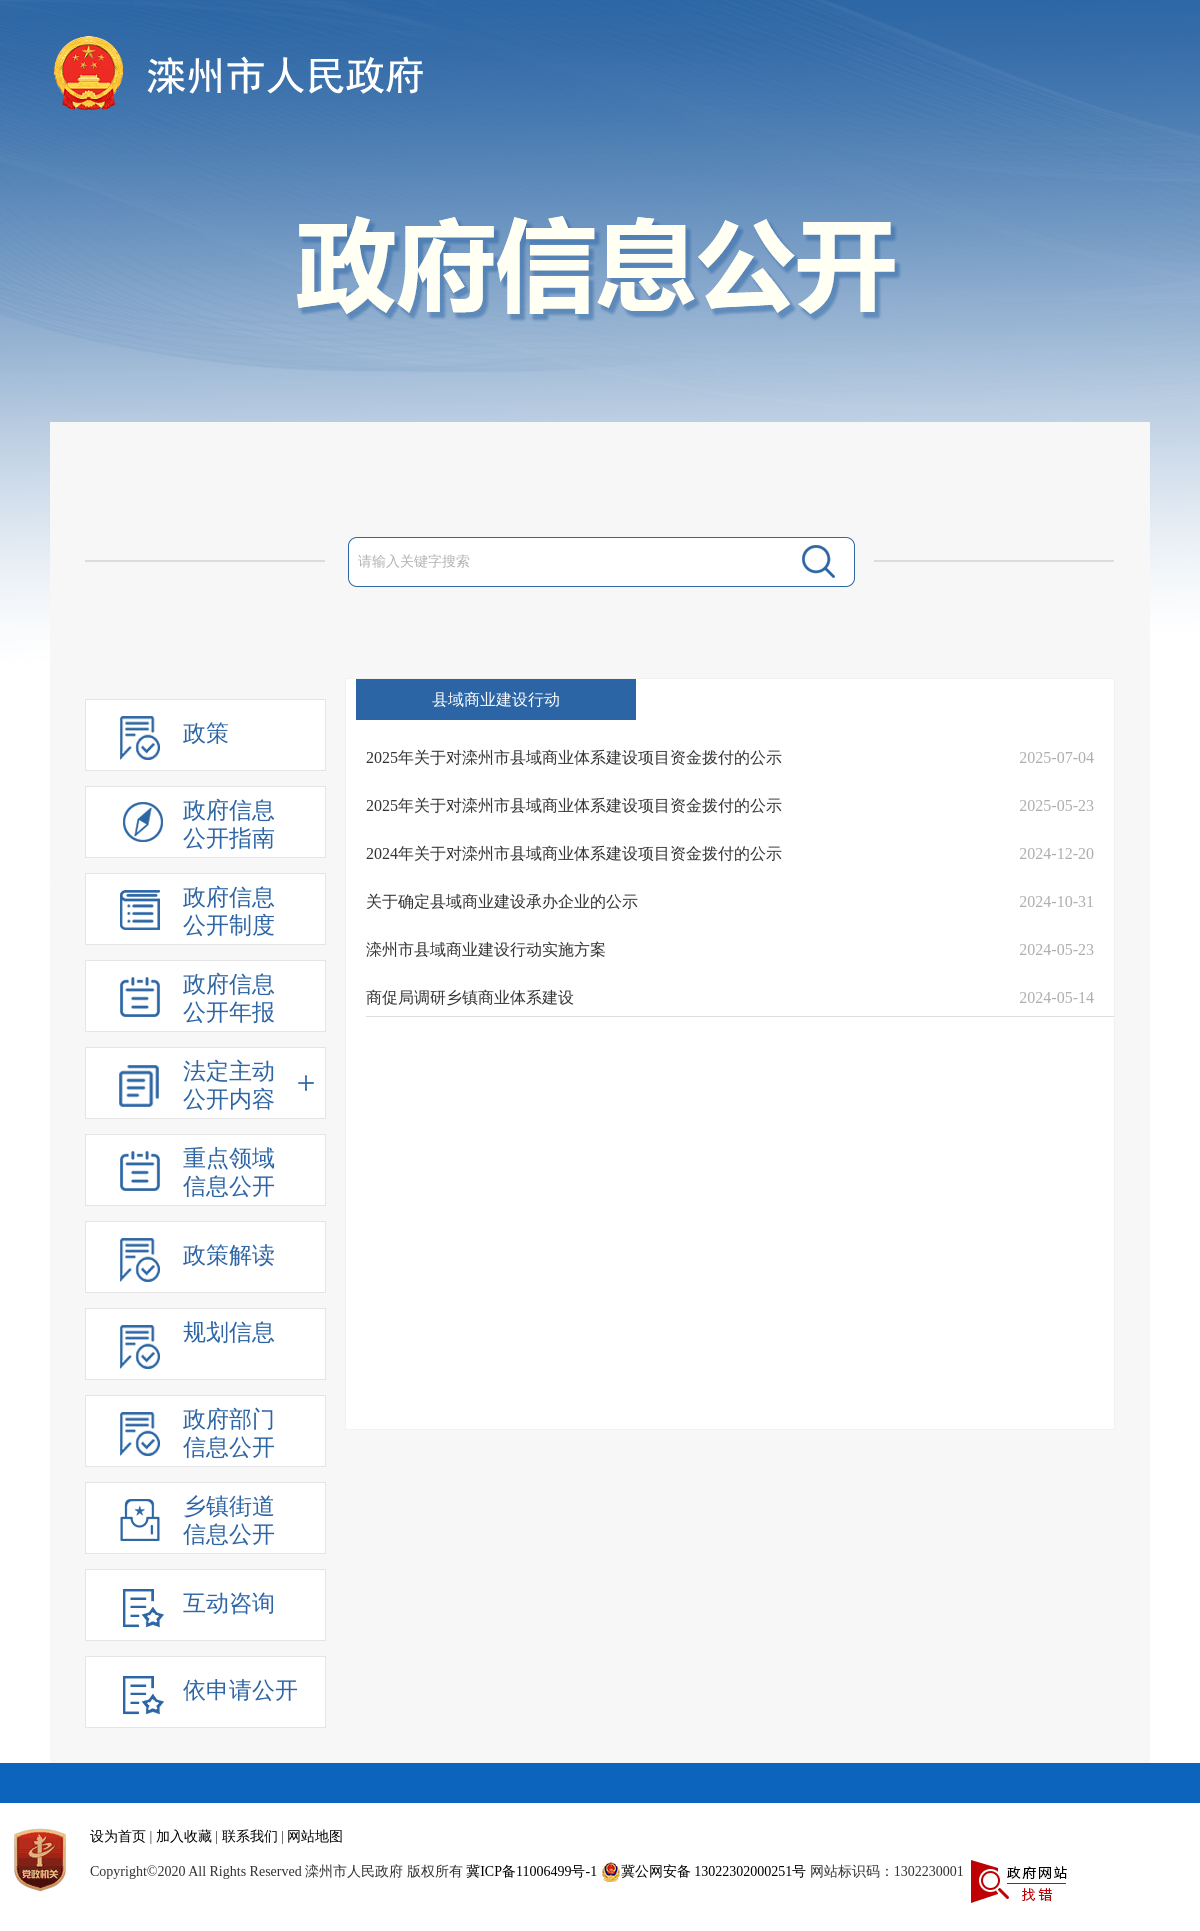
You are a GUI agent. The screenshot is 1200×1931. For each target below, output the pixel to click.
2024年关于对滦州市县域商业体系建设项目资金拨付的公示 (574, 853)
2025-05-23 (1056, 805)
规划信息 (229, 1332)
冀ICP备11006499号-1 (531, 1871)
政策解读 (229, 1255)
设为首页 (118, 1836)
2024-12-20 (1056, 853)
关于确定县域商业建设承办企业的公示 (502, 901)
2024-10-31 (1056, 901)
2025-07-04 (1056, 757)
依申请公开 (240, 1690)
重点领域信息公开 (229, 1172)
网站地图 (315, 1836)
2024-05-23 (1056, 949)
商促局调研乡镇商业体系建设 (470, 997)
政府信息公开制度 (229, 911)
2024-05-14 (1056, 997)
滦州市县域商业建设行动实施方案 (486, 949)
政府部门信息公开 (229, 1433)
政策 (206, 733)
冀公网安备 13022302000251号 (704, 1872)
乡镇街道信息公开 (229, 1520)
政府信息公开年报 (229, 998)
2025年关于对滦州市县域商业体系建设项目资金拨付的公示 (574, 757)
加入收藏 (184, 1836)
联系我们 (250, 1836)
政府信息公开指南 (229, 824)
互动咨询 (229, 1603)
